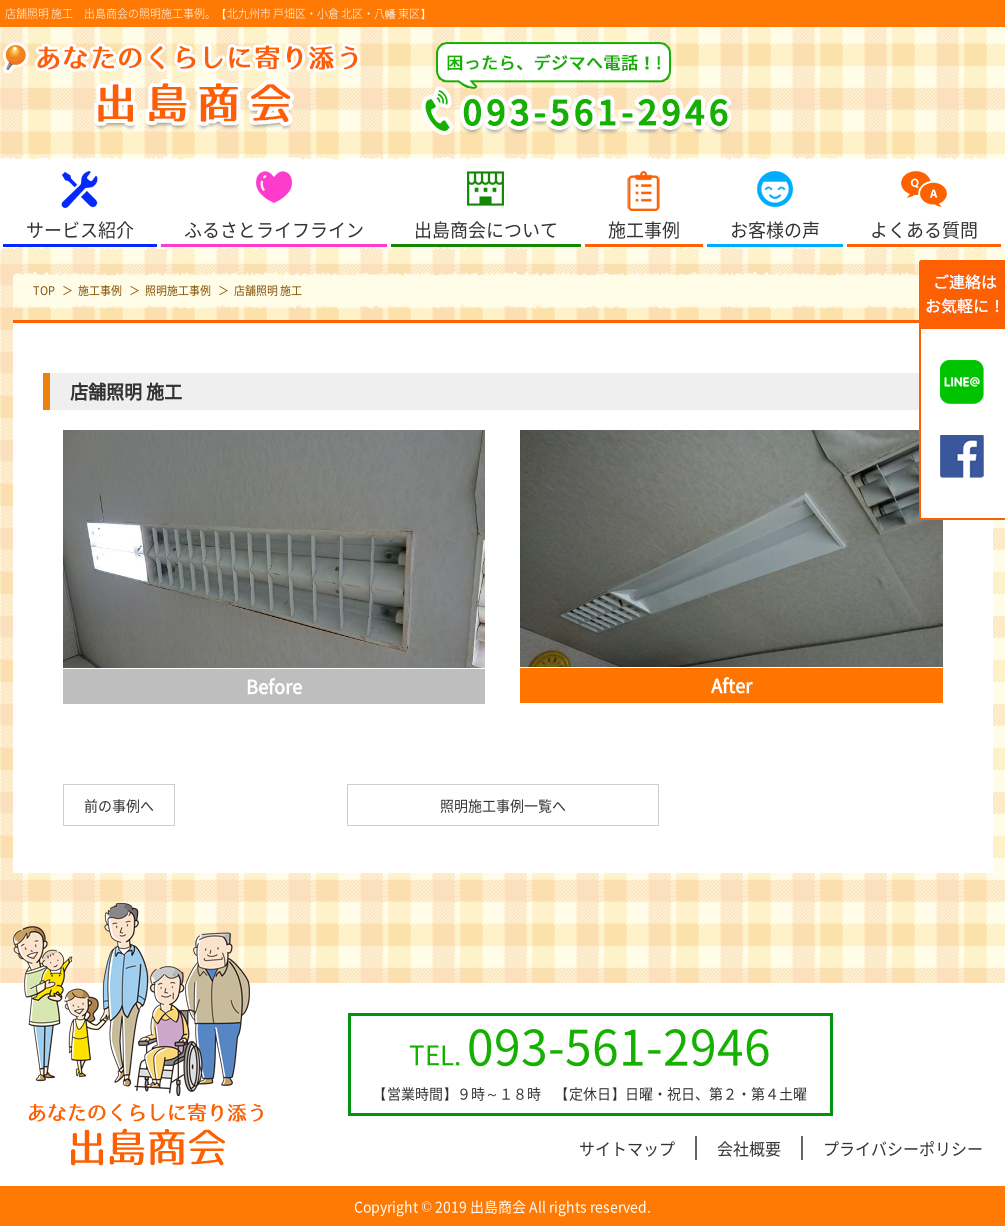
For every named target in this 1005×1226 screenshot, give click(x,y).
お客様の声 (775, 229)
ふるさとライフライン (274, 229)
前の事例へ (119, 805)
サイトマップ (627, 1148)
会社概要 (749, 1148)
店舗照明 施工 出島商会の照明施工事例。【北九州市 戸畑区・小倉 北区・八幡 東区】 (218, 13)
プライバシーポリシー (903, 1148)
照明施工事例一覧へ (503, 805)
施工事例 (644, 229)
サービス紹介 (80, 229)
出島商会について (486, 229)
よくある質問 (924, 229)
